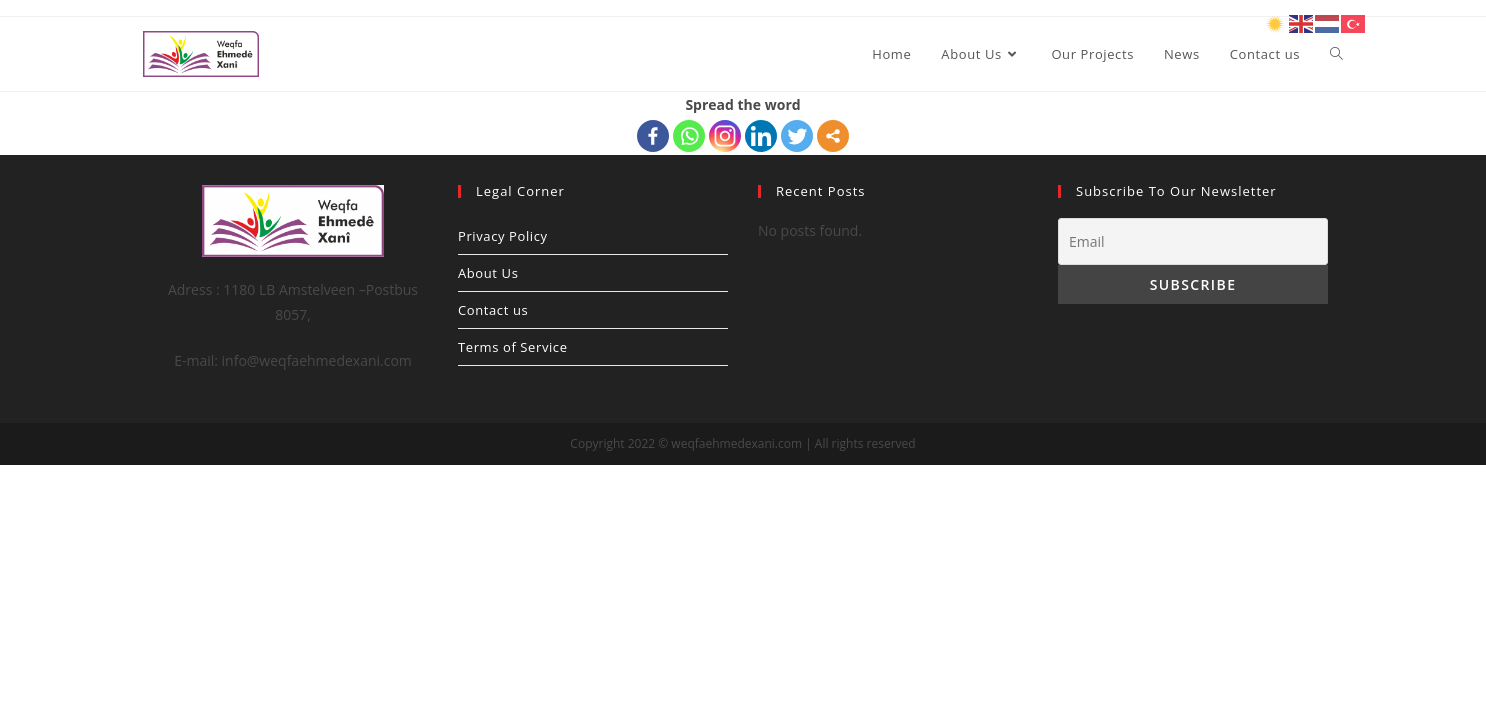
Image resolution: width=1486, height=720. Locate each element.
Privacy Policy (503, 236)
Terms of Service (513, 347)
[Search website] (1336, 54)
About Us (488, 273)
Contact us (493, 310)
